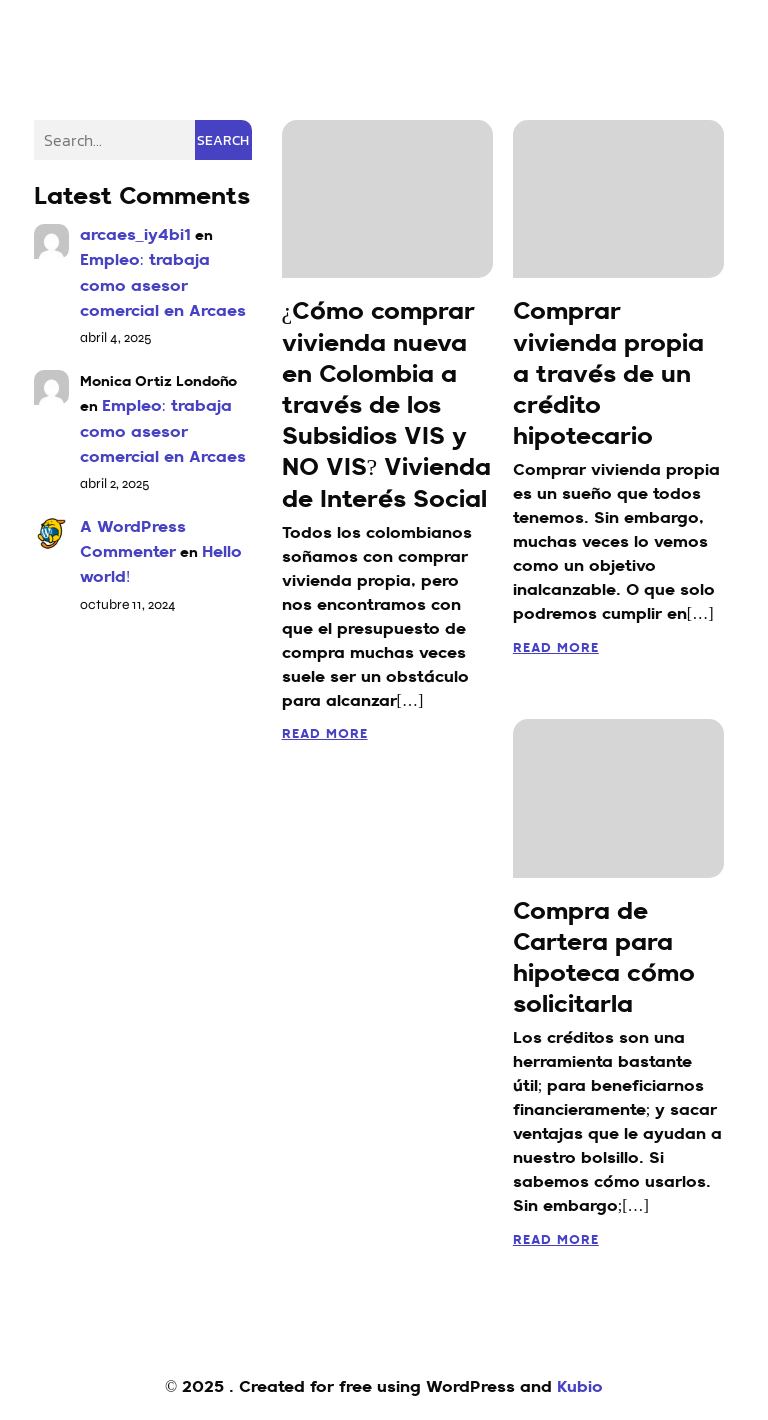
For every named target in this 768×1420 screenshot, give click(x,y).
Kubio (580, 1388)
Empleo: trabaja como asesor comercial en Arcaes (163, 286)
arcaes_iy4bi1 (135, 236)
